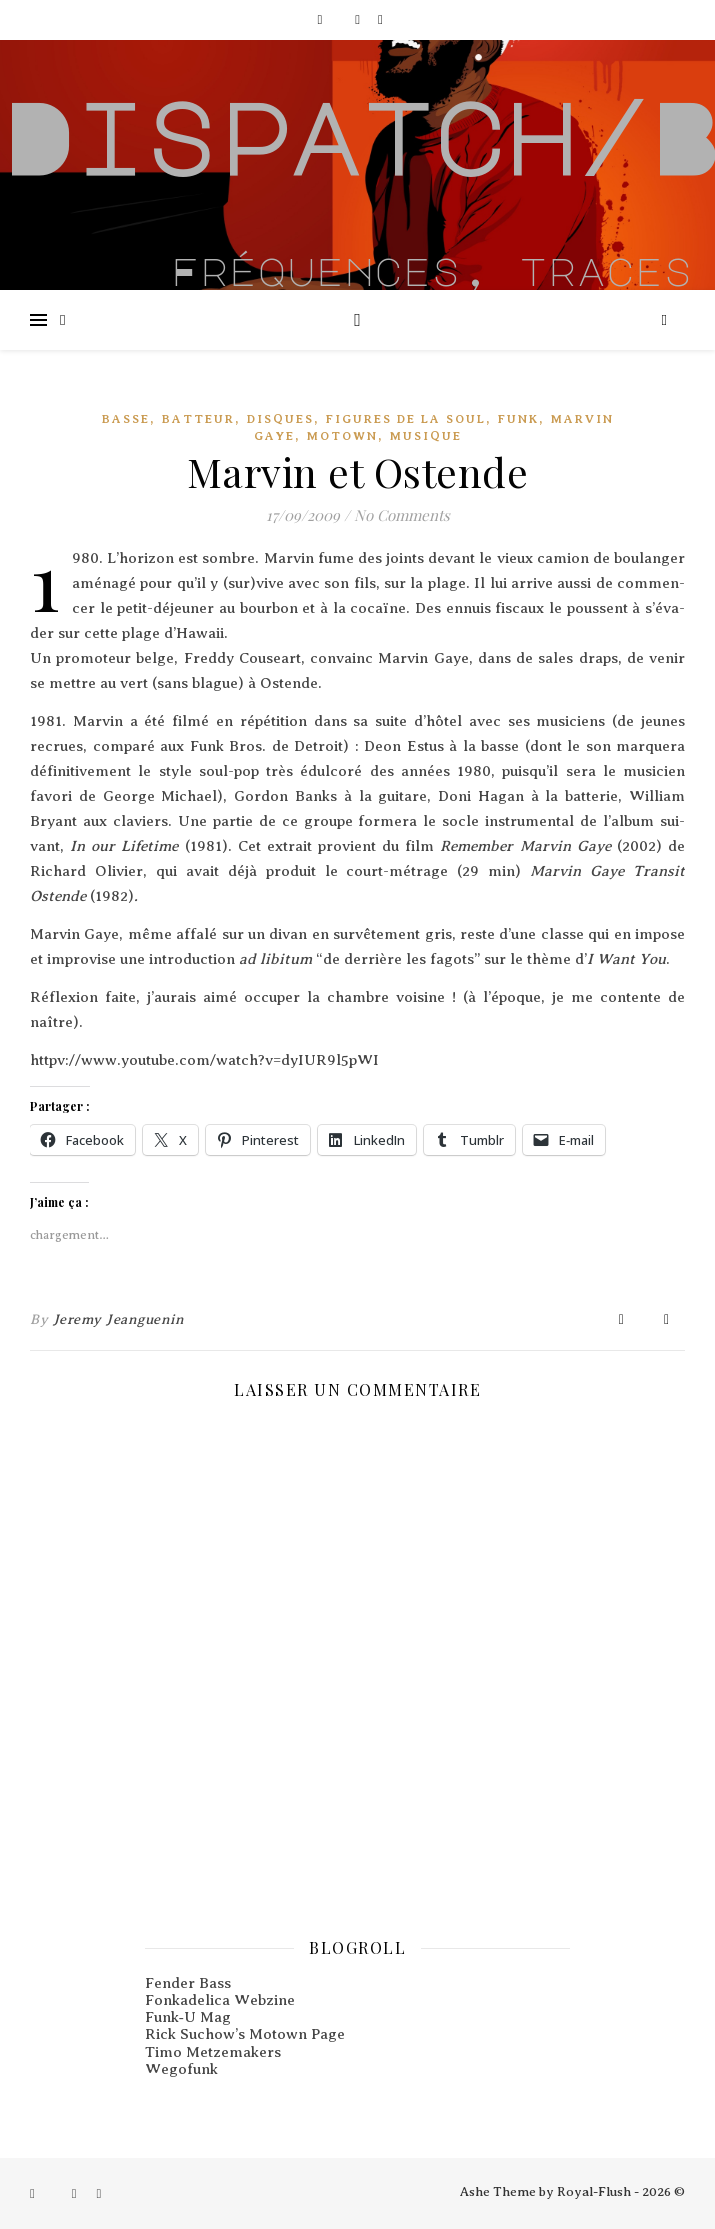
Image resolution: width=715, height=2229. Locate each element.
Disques (280, 419)
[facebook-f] (321, 19)
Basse (126, 419)
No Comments (402, 515)
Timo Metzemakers (213, 2052)
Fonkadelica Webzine (220, 2000)
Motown (342, 436)
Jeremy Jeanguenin (119, 1319)
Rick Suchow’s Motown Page (245, 2034)
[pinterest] (380, 19)
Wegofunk (181, 2069)
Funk (518, 419)
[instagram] (359, 19)
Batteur (198, 419)
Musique (426, 436)
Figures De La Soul (406, 419)
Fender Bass (188, 1983)
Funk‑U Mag (188, 2017)
